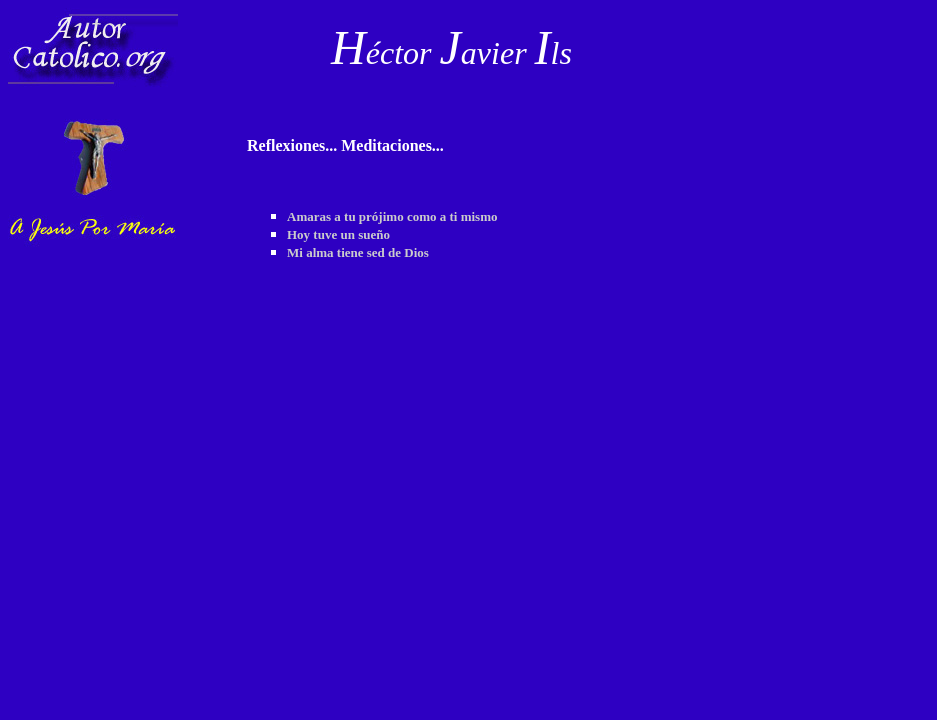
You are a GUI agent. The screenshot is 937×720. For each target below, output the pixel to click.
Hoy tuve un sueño (338, 234)
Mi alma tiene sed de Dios (358, 252)
